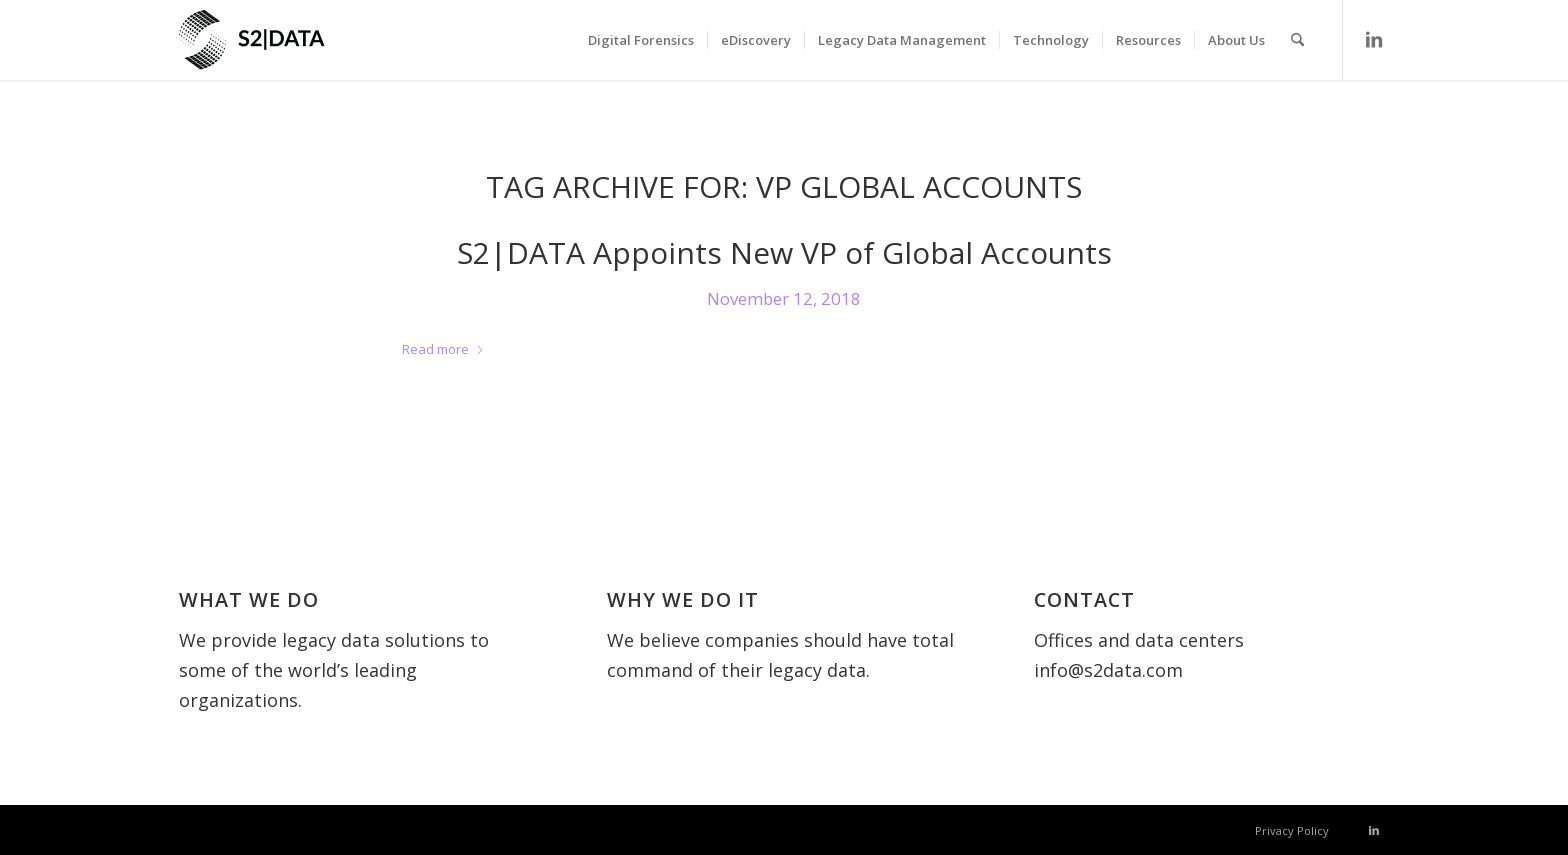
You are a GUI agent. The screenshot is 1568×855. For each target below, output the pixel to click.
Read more (443, 349)
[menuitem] (641, 40)
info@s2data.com (1108, 670)
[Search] (1297, 40)
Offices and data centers (1139, 640)
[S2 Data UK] (289, 50)
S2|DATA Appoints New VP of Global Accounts (784, 252)
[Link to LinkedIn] (1374, 39)
